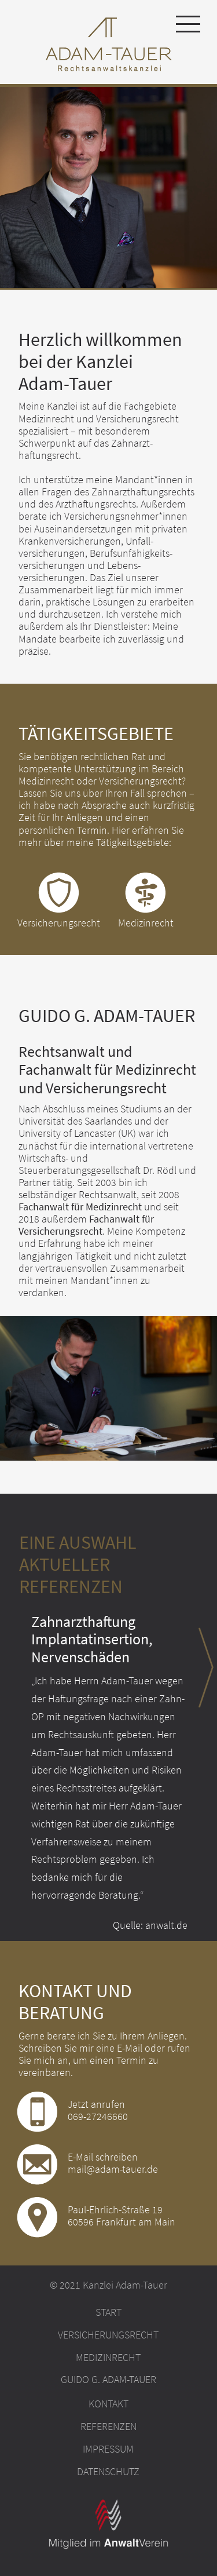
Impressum (108, 2449)
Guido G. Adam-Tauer (108, 2379)
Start (108, 2312)
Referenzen (108, 2426)
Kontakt (108, 2404)
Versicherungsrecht (108, 2335)
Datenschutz (108, 2471)
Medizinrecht (108, 2357)
